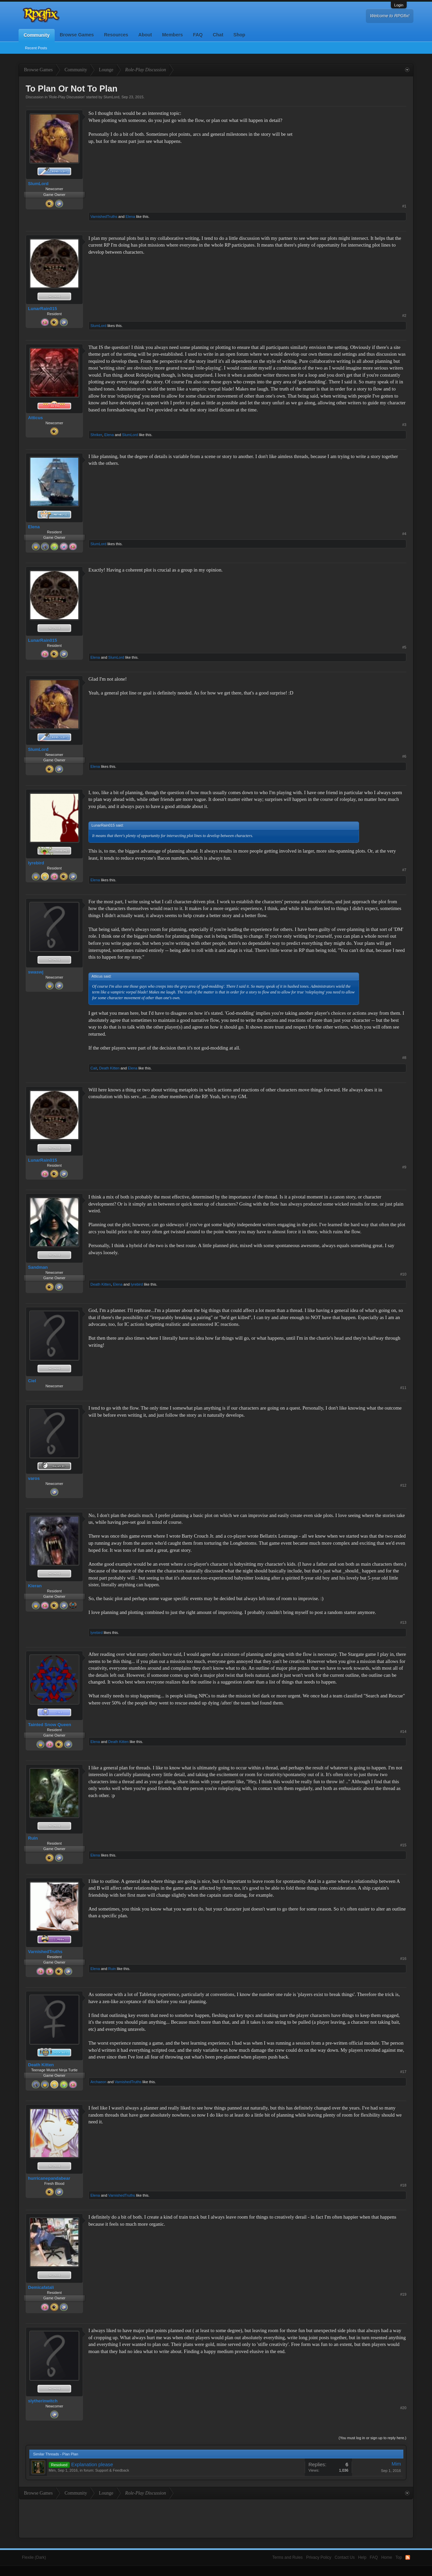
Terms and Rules (287, 2557)
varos (34, 1478)
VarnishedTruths (103, 216)
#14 (403, 1731)
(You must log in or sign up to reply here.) (372, 2438)
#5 (404, 647)
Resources (116, 34)
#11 (403, 1388)
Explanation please (92, 2464)
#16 (403, 1958)
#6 (404, 756)
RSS (407, 2557)
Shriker (96, 435)
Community (37, 35)
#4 (404, 534)
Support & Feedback (112, 2470)
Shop (239, 34)
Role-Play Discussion (66, 97)
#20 (403, 2408)
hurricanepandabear (49, 2178)
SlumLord (111, 97)
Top (399, 2557)
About (145, 34)
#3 (404, 425)
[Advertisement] (355, 152)
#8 (404, 1058)
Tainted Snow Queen (49, 1724)
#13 (403, 1622)
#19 (403, 2294)
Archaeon (98, 2082)
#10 (403, 1274)
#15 (403, 1845)
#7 (404, 870)
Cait (93, 1068)
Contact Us (345, 2557)
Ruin (33, 1838)
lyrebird (36, 862)
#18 (403, 2185)
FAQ (198, 34)
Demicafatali (41, 2287)
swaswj (36, 972)
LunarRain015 (42, 308)
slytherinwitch (42, 2400)
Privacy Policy (318, 2557)
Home (386, 2557)
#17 (403, 2072)
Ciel (32, 1380)
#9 (404, 1167)
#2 (404, 315)
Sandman (38, 1267)
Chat (218, 34)
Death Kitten (109, 1068)
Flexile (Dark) (34, 2557)
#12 (403, 1485)
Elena (130, 216)
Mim (52, 2470)
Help (362, 2557)
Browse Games (77, 34)
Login (398, 5)
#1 (404, 206)
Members (172, 34)
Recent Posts (36, 48)
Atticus (35, 417)
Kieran (35, 1585)
